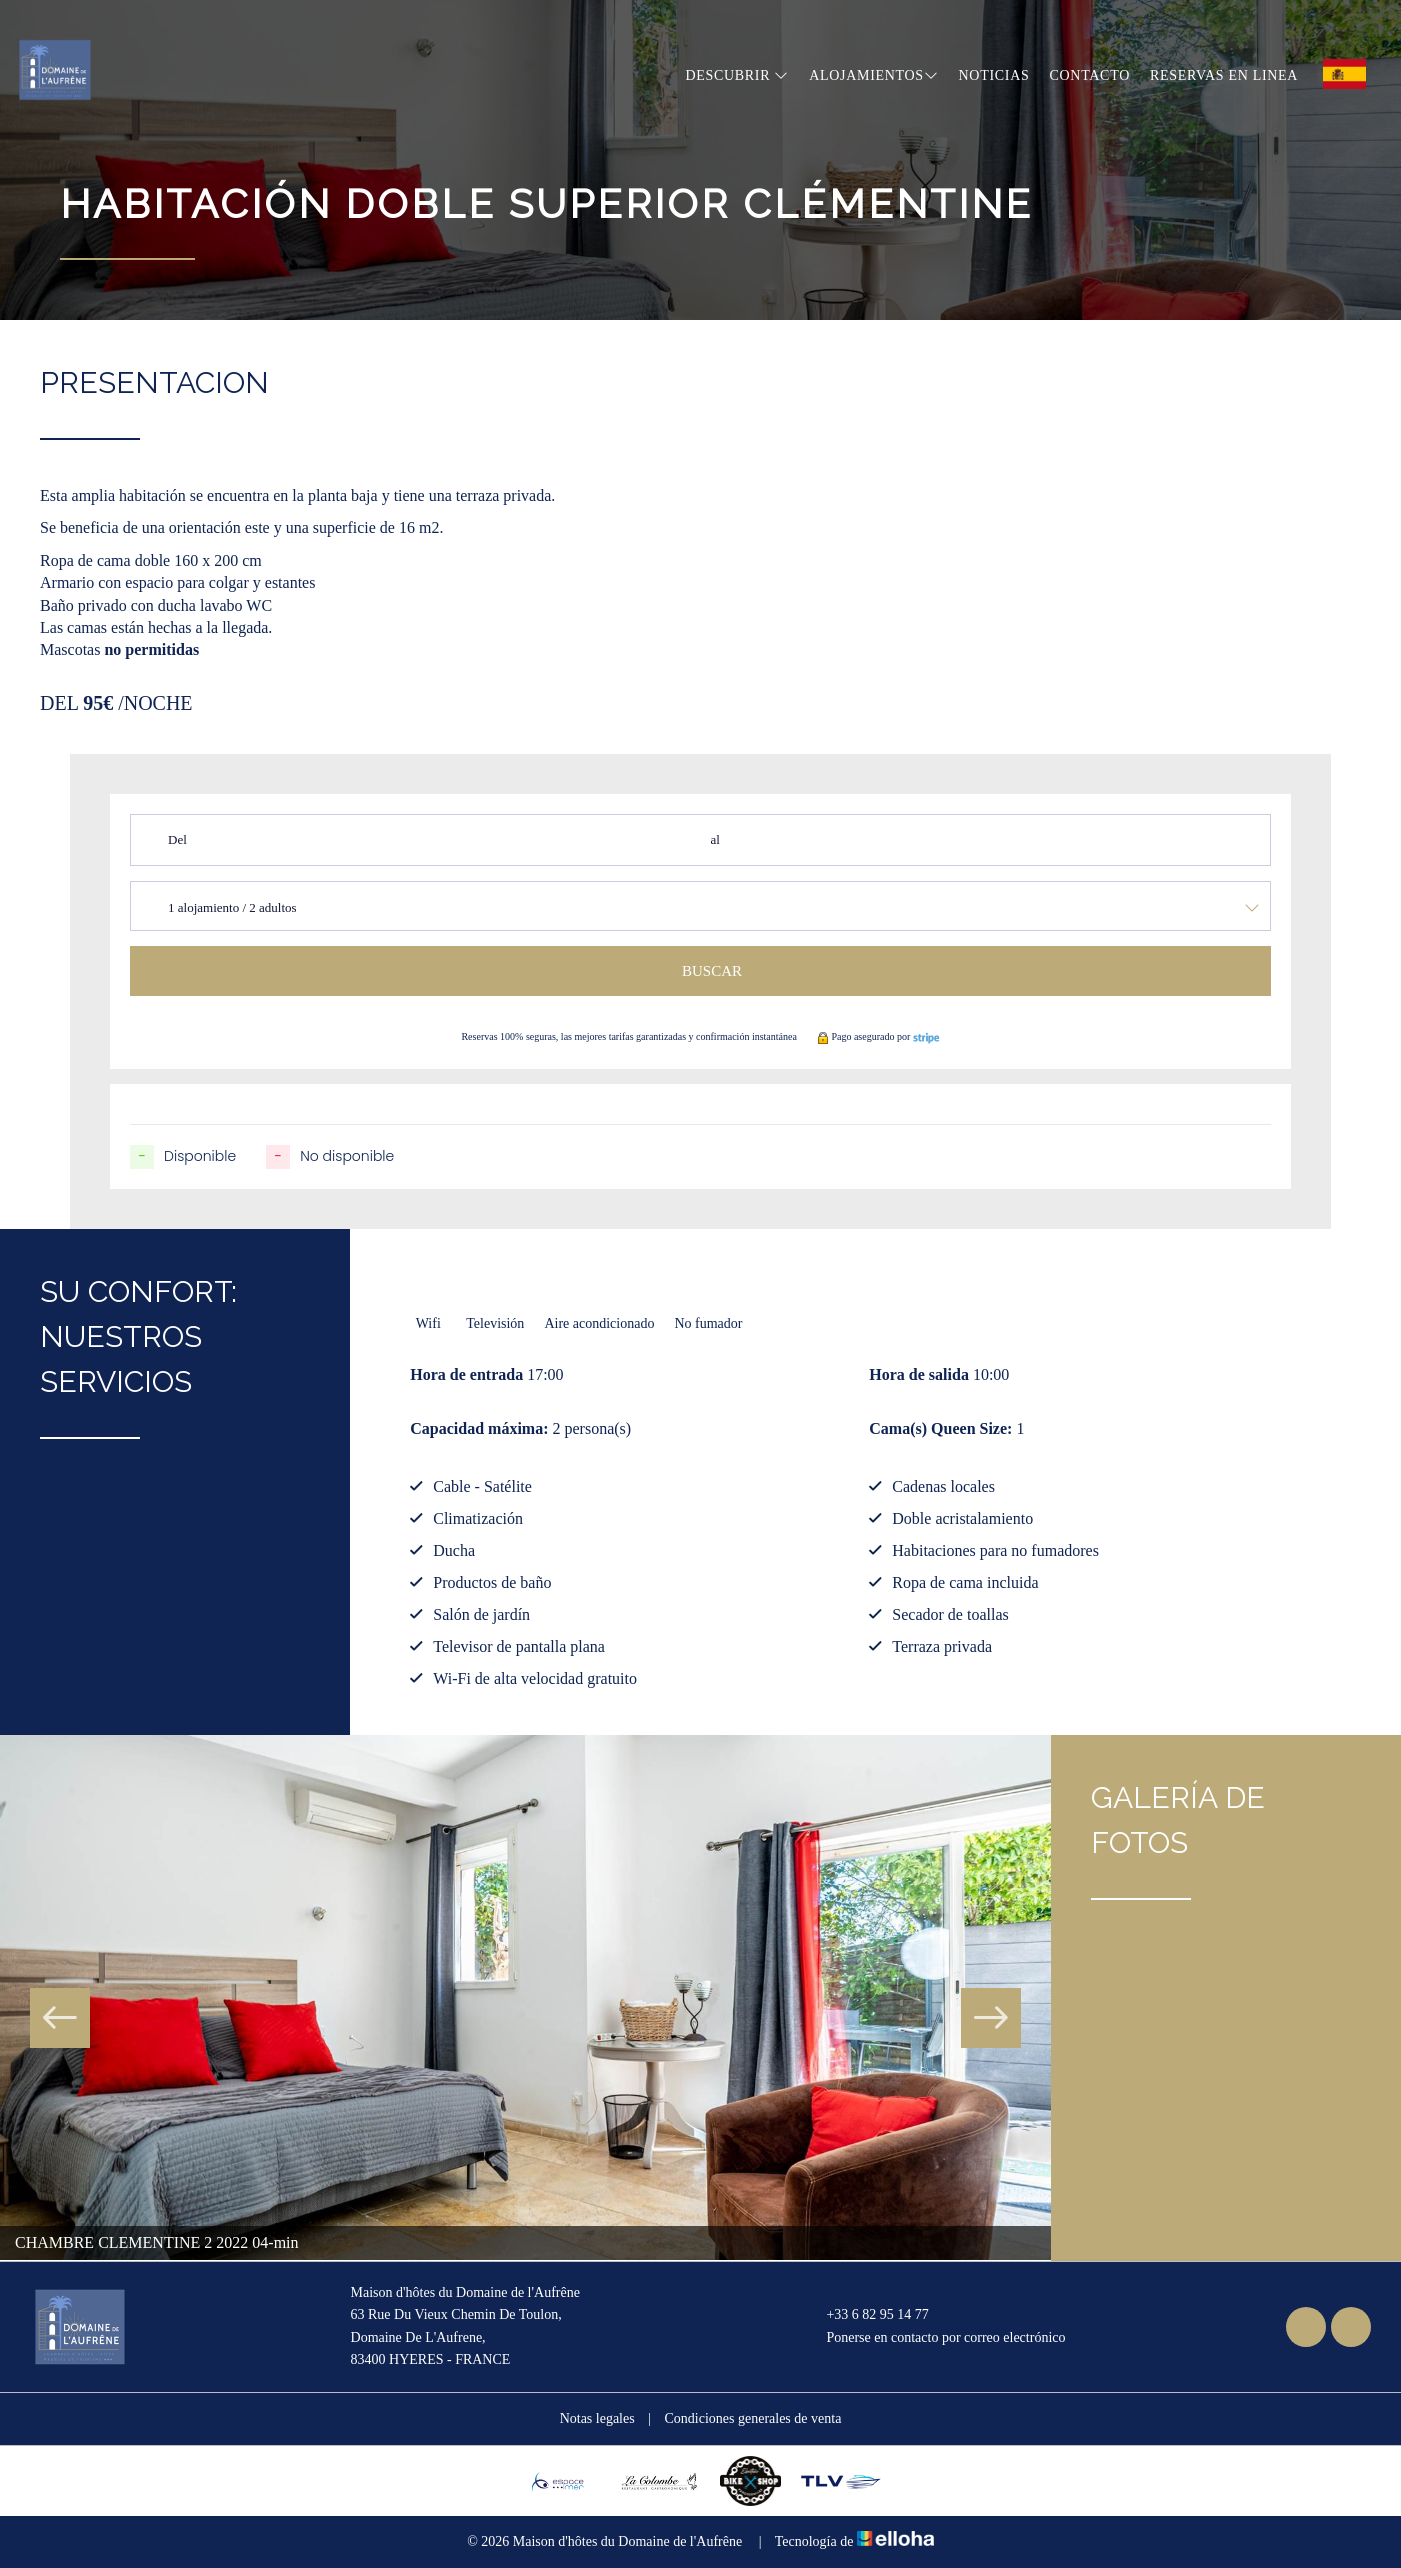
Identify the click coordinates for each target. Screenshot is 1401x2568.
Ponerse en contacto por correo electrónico (934, 2338)
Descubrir (737, 75)
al (714, 839)
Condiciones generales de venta (752, 2418)
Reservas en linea (1224, 75)
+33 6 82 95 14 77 (865, 2315)
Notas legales (597, 2418)
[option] (525, 1998)
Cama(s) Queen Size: (940, 1428)
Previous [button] (60, 2018)
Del (177, 839)
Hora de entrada (466, 1374)
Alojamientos (873, 75)
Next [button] (991, 2018)
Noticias (994, 75)
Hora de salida (919, 1374)
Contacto (1090, 75)
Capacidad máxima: (479, 1428)
